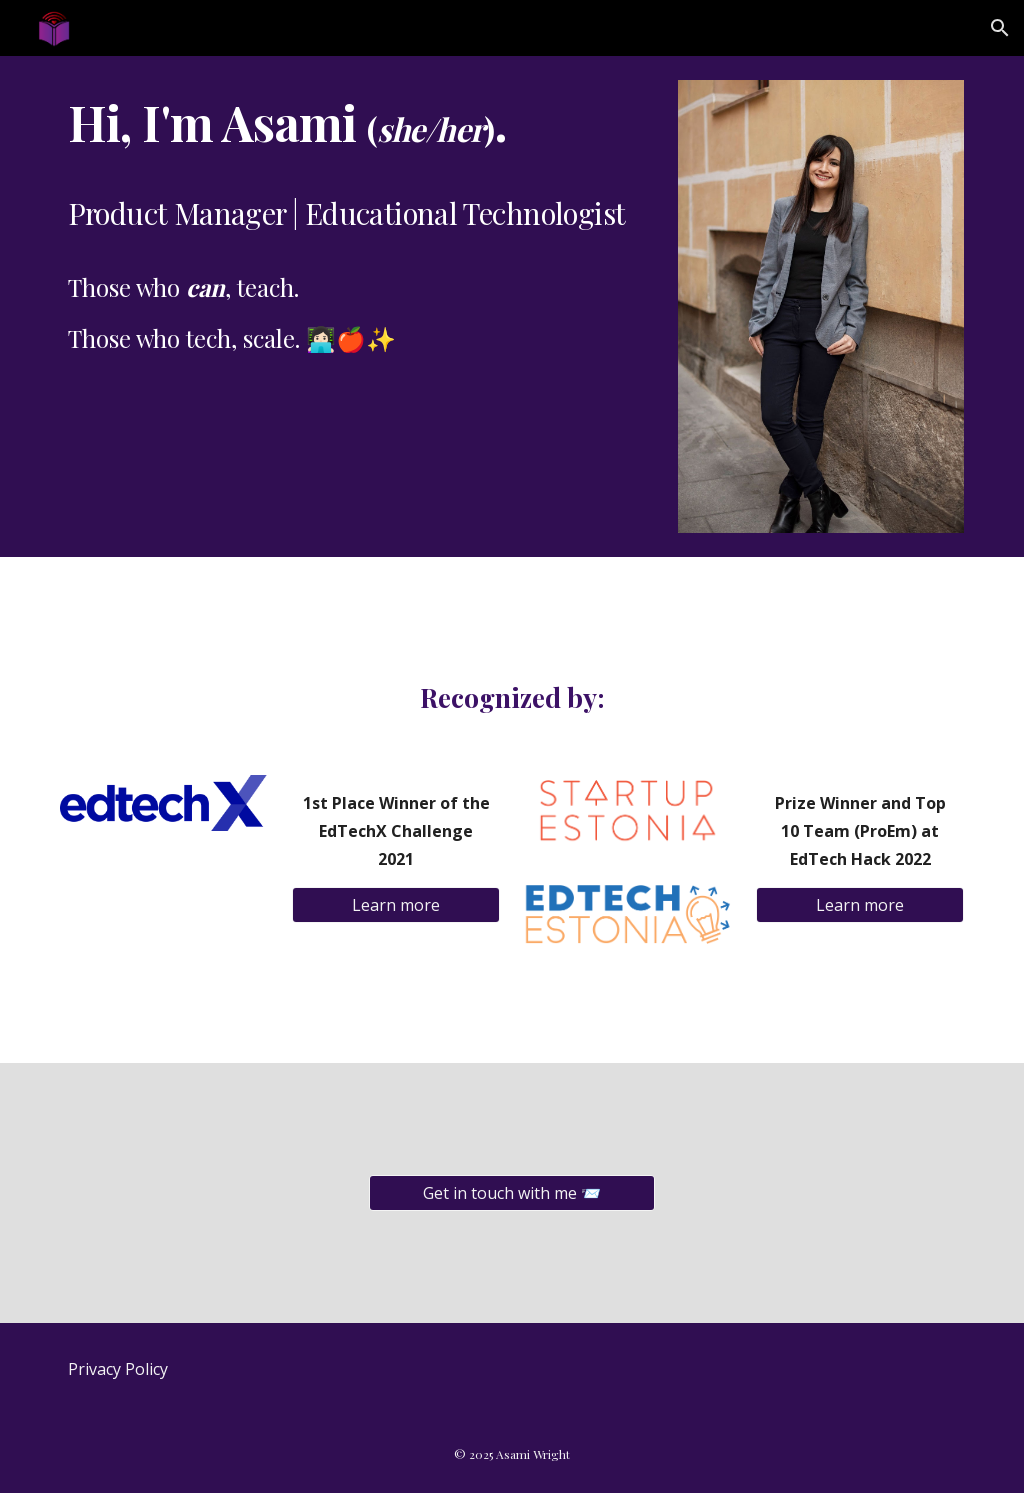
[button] (1000, 28)
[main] (357, 223)
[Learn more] (396, 905)
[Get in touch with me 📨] (512, 1193)
